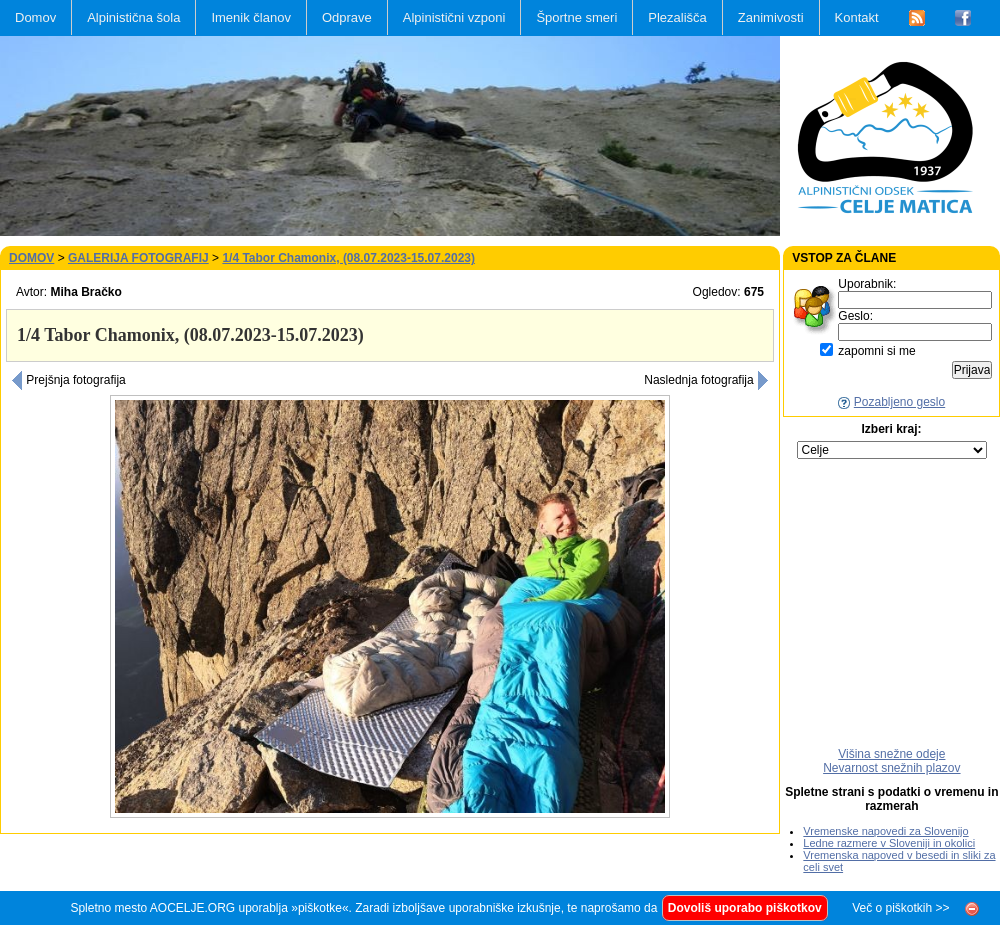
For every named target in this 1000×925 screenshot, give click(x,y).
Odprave (347, 17)
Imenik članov (250, 17)
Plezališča (677, 17)
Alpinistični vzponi (454, 17)
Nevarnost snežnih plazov (891, 768)
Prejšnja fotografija (68, 380)
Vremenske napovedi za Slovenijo (885, 831)
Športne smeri (576, 17)
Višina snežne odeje (891, 754)
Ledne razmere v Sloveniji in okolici (889, 843)
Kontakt (857, 17)
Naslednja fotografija (706, 380)
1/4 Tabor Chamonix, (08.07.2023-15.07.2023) (348, 258)
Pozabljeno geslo (899, 402)
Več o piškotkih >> (900, 908)
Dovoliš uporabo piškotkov (745, 908)
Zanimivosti (771, 17)
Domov (35, 17)
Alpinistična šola (133, 17)
